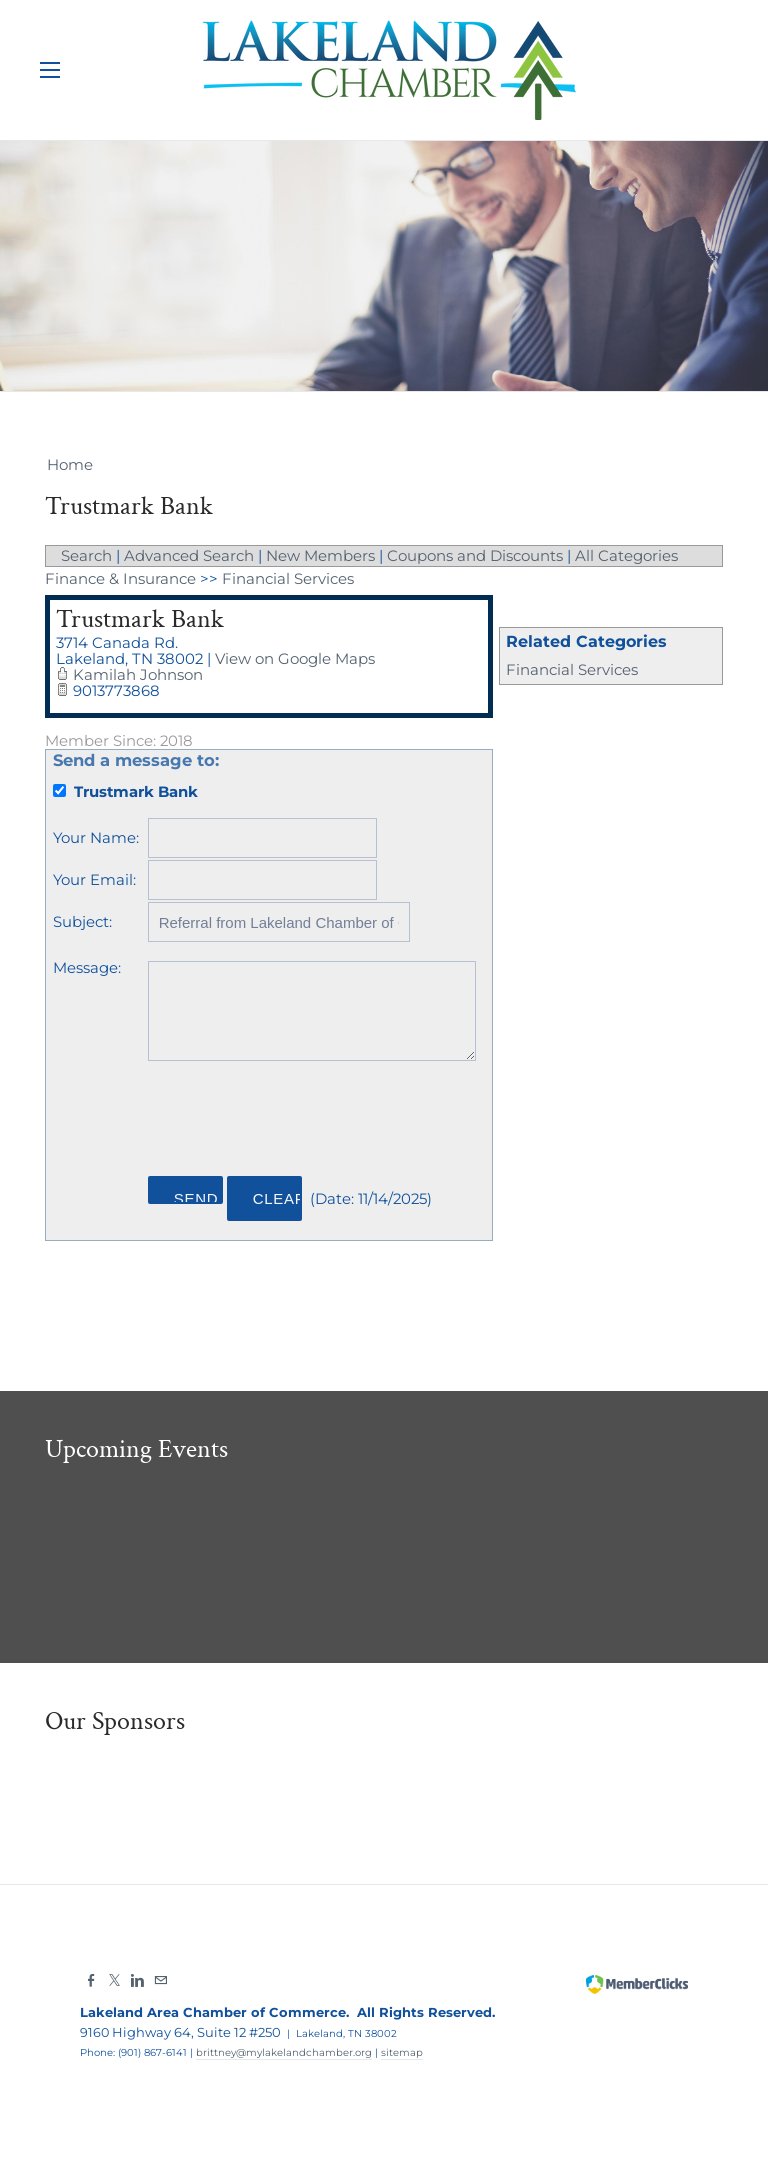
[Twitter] (114, 1976)
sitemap (402, 2047)
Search (86, 555)
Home (70, 464)
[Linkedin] (137, 1976)
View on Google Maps (296, 656)
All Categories (626, 555)
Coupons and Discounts (475, 555)
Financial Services (572, 668)
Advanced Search (189, 555)
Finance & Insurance (120, 577)
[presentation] (301, 1115)
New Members (320, 555)
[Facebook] (91, 1976)
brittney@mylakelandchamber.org (284, 2047)
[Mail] (160, 1976)
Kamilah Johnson (138, 671)
